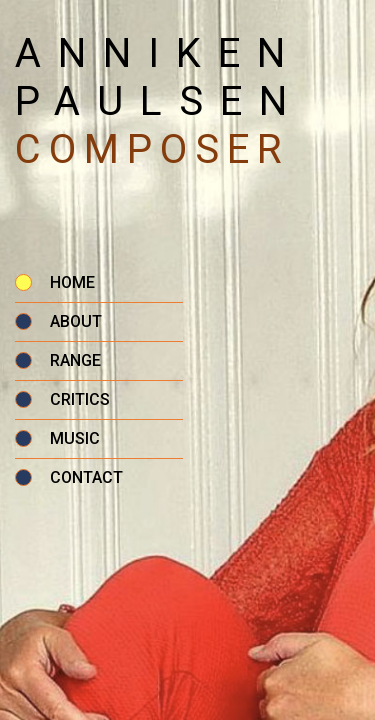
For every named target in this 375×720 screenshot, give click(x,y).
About (76, 321)
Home (72, 282)
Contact (86, 477)
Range (75, 360)
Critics (80, 399)
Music (75, 438)
